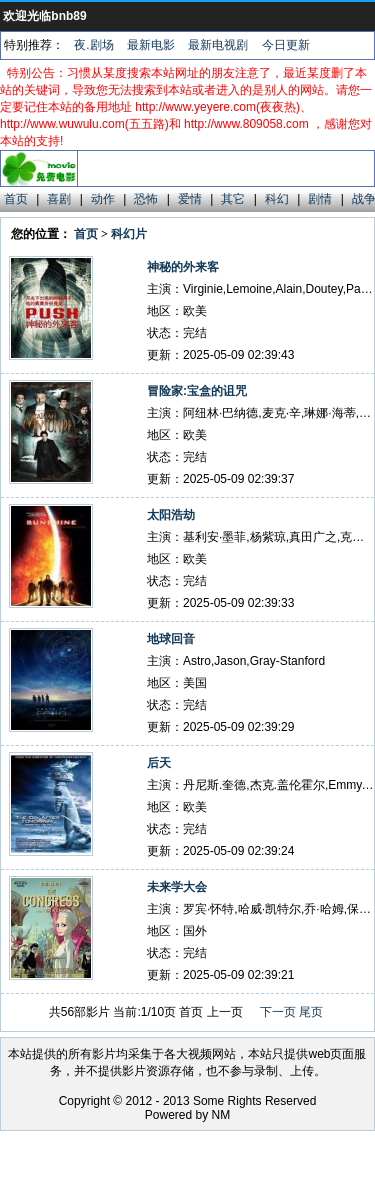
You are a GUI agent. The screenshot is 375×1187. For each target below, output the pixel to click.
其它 (233, 199)
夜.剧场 (93, 45)
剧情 (320, 199)
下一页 (278, 1012)
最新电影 (151, 45)
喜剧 (59, 199)
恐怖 (146, 199)
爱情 (190, 199)
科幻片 (129, 234)
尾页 (311, 1012)
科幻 (277, 199)
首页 (16, 199)
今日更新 (286, 45)
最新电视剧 (218, 45)
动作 (103, 199)
